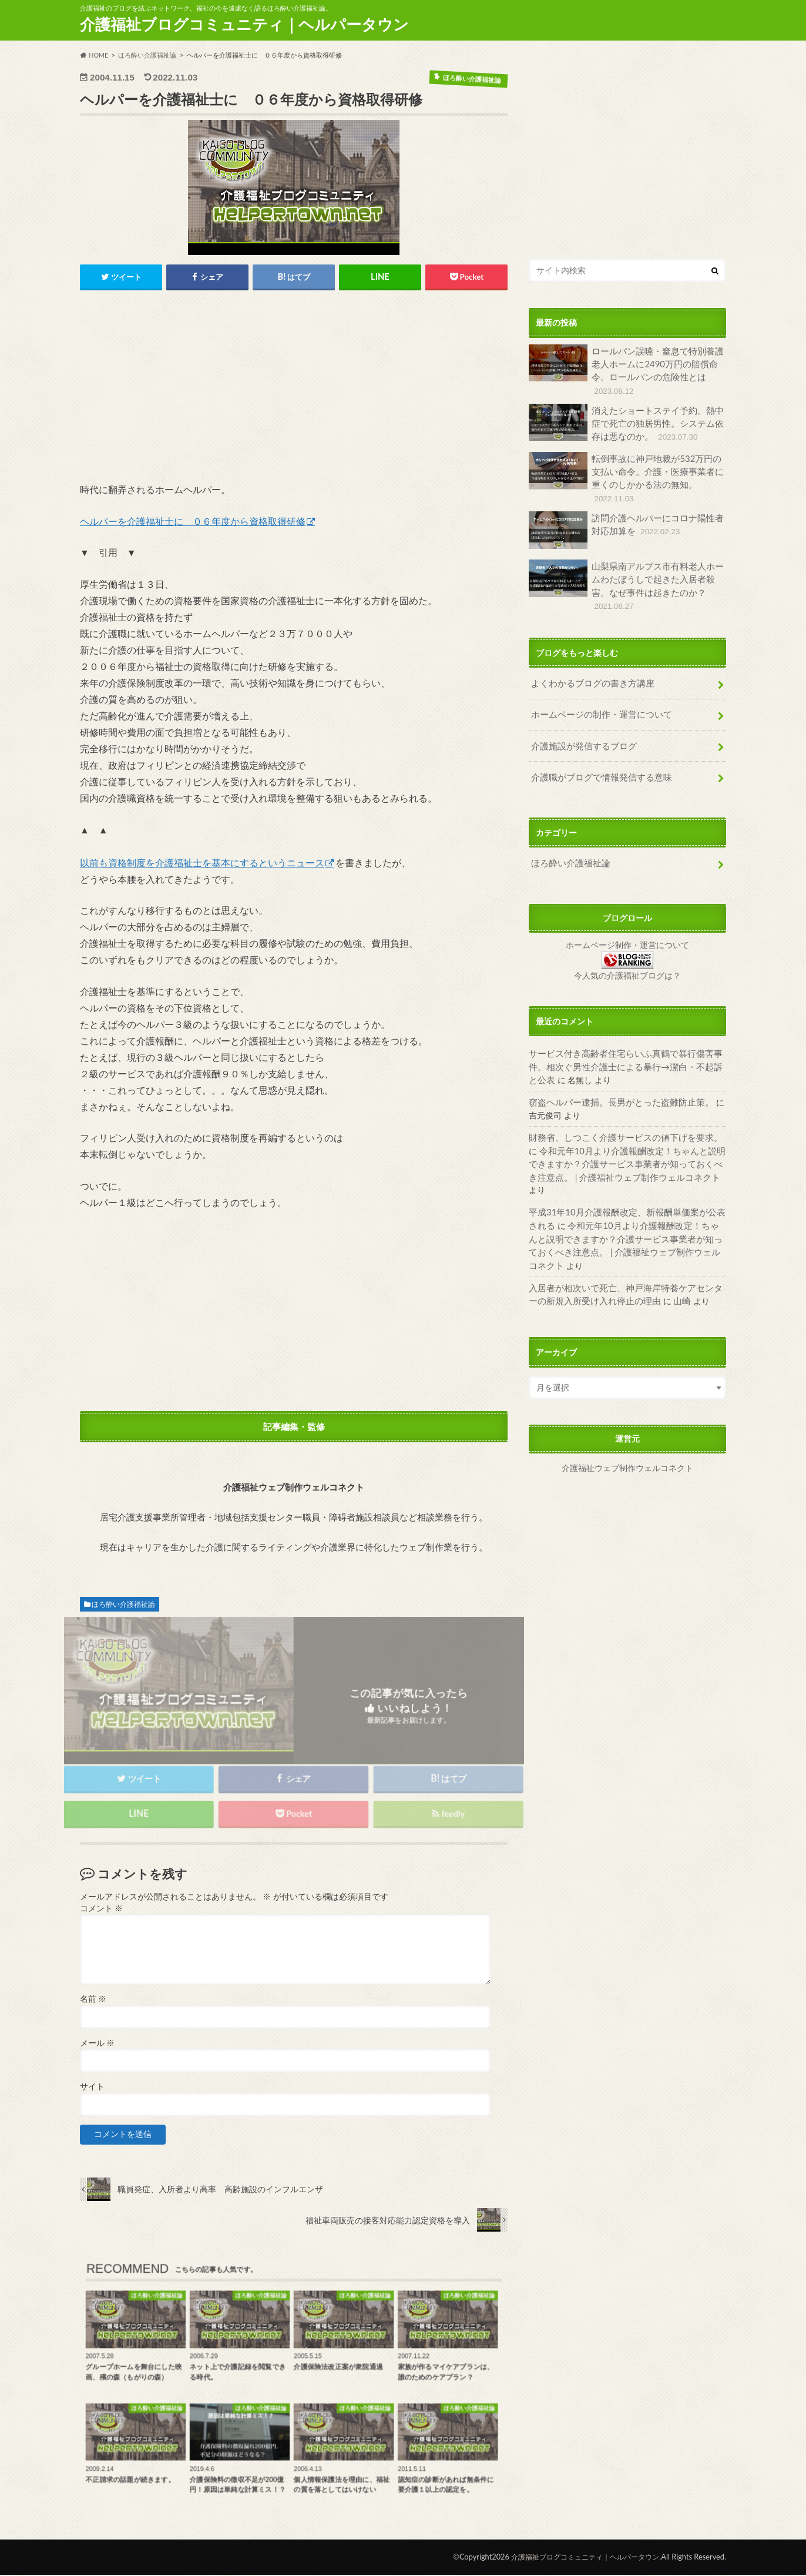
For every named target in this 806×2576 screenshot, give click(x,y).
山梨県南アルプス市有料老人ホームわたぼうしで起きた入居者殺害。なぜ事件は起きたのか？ (626, 574)
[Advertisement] (294, 391)
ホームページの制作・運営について (597, 697)
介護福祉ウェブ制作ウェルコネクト (627, 1411)
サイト (92, 2088)
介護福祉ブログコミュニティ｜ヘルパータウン (244, 24)
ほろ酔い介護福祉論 (123, 1604)
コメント (101, 1910)
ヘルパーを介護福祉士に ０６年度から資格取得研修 (192, 521)
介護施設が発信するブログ (580, 727)
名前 (93, 2000)
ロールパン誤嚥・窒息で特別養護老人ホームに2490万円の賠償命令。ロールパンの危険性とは (626, 369)
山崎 (656, 1245)
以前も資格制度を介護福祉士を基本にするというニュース (202, 863)
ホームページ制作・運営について (627, 924)
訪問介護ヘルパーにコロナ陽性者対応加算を (626, 525)
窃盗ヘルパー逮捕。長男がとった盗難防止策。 (615, 1078)
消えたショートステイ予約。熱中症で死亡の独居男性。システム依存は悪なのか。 (626, 420)
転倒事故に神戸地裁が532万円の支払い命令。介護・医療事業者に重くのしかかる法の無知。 (626, 475)
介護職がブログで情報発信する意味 (597, 757)
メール (97, 2044)
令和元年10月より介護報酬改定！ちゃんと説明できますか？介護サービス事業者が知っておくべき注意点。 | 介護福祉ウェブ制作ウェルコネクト (624, 1137)
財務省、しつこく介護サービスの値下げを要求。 (619, 1113)
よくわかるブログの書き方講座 (588, 667)
